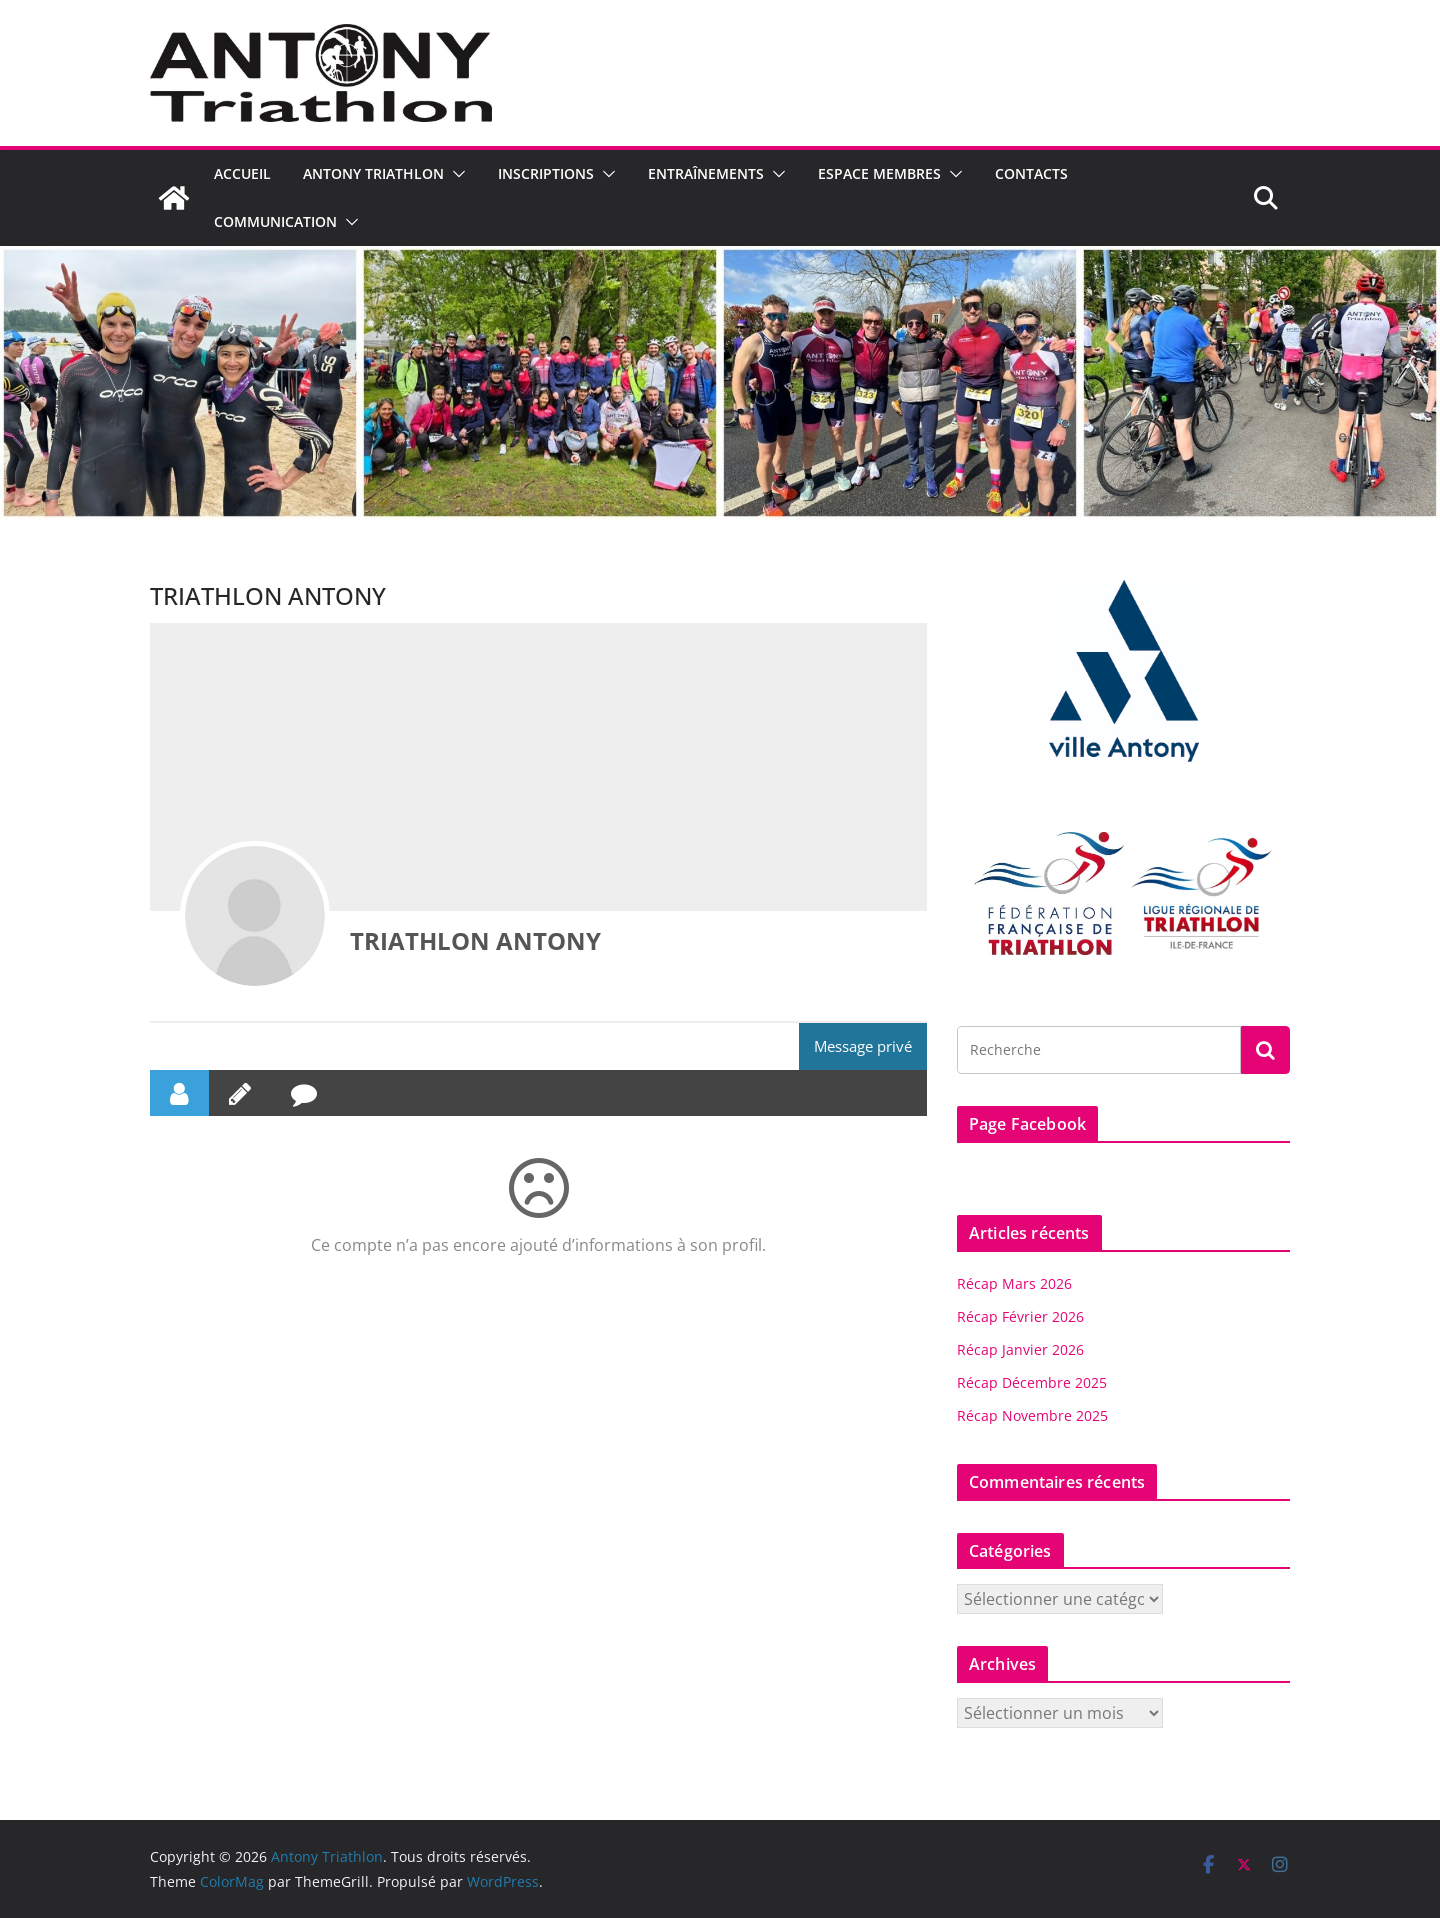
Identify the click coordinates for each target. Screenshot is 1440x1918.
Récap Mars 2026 (1014, 1283)
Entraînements (706, 173)
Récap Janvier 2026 (1020, 1349)
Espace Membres (879, 173)
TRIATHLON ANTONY (475, 940)
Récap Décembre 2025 (1032, 1382)
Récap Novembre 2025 (1032, 1415)
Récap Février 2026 (1020, 1316)
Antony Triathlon (373, 173)
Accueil (242, 173)
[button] (455, 174)
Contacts (1031, 173)
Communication (275, 221)
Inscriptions (546, 173)
